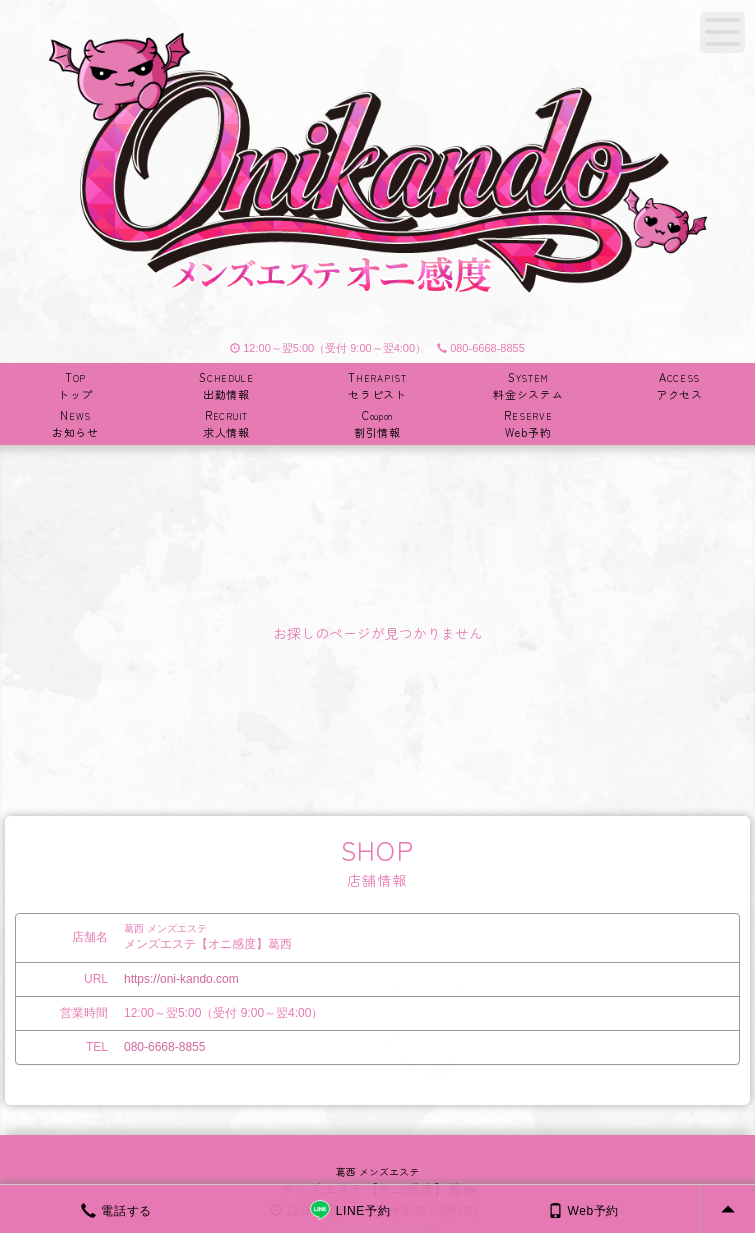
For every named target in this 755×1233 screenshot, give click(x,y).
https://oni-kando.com (181, 979)
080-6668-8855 (481, 348)
